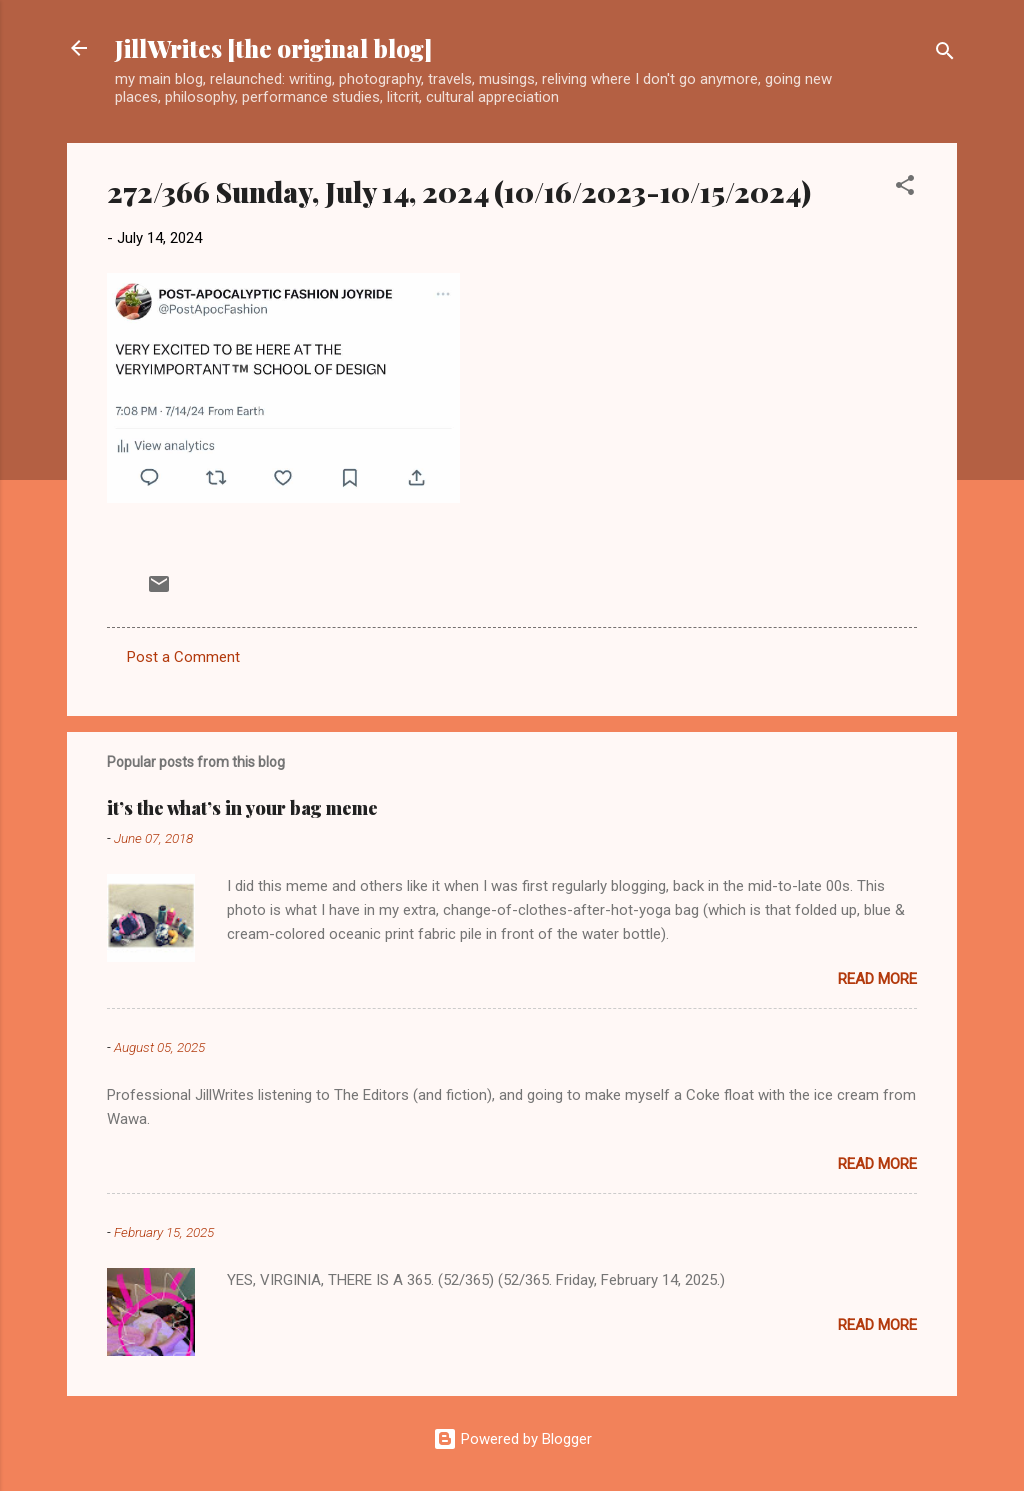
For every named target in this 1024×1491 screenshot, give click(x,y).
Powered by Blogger (512, 1439)
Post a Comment (183, 657)
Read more (877, 979)
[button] (905, 188)
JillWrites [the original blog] (273, 48)
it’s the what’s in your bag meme (242, 808)
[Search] (945, 54)
